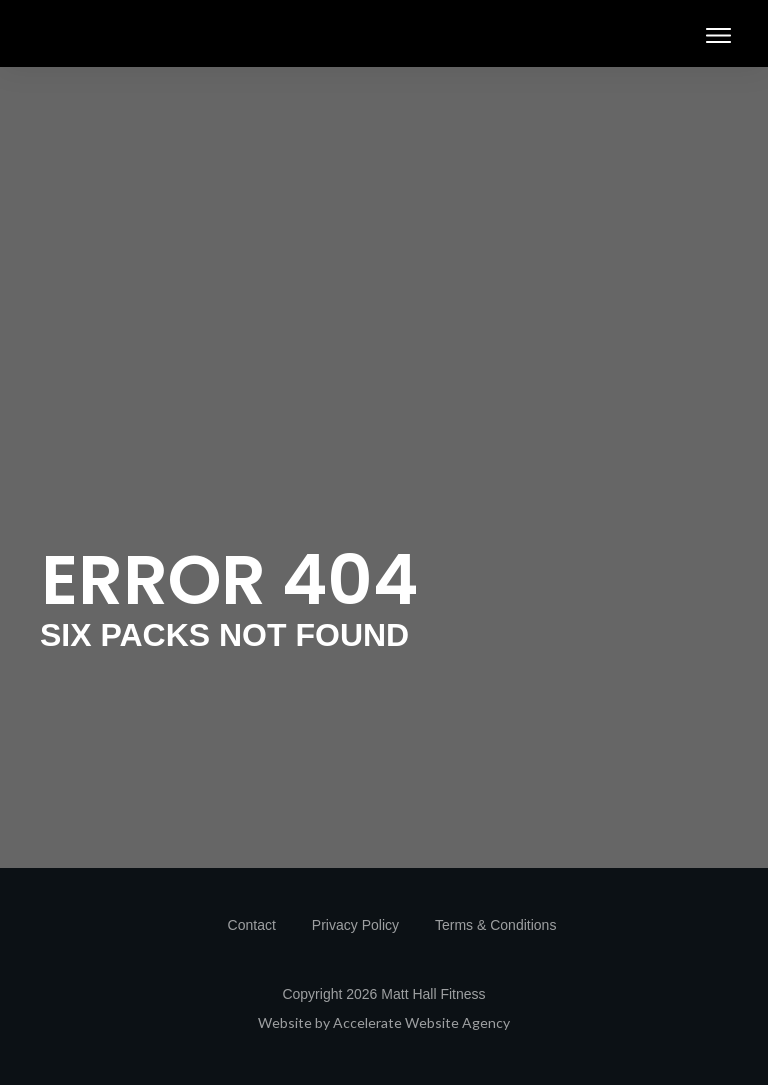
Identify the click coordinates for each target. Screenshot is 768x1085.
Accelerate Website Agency (421, 1022)
